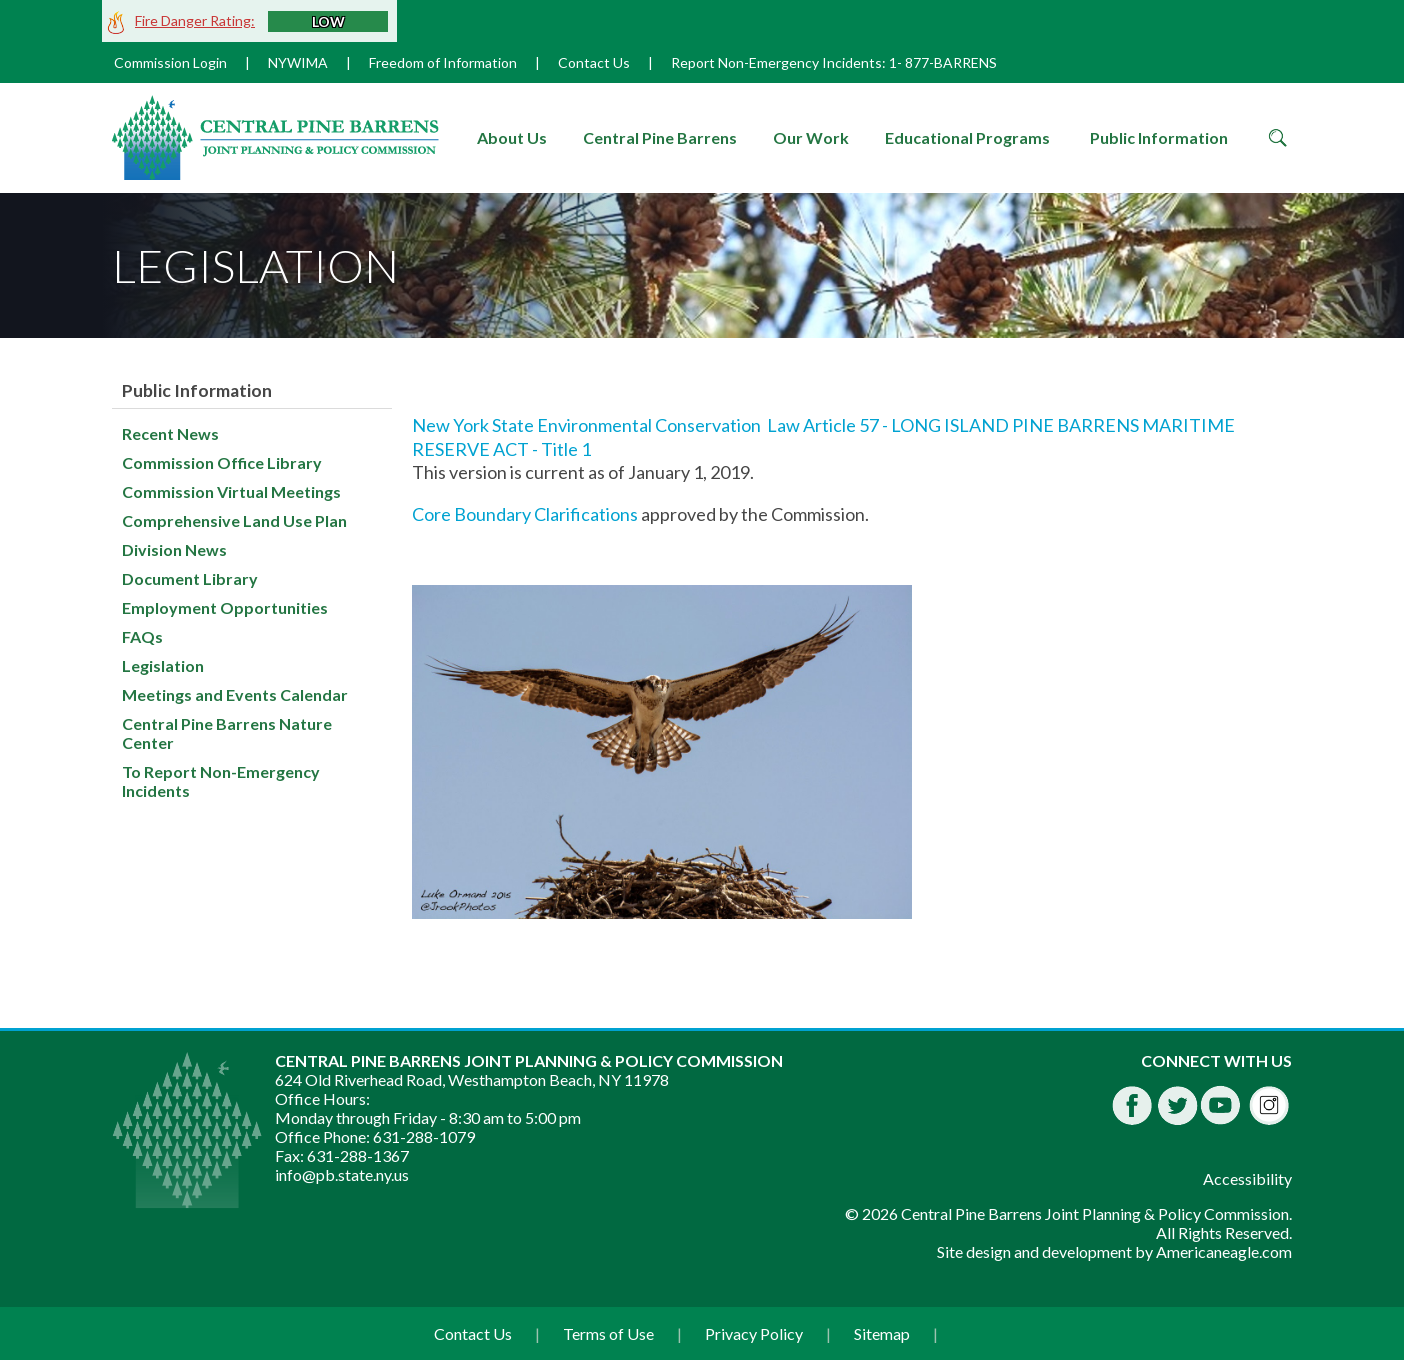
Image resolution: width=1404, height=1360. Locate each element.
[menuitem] (512, 138)
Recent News (170, 433)
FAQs (142, 636)
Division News (174, 549)
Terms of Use (608, 1333)
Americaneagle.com (1224, 1251)
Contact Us (594, 62)
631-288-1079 (424, 1136)
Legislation (163, 665)
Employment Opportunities (225, 607)
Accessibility (1247, 1178)
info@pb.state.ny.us (342, 1174)
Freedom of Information (443, 62)
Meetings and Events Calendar (235, 694)
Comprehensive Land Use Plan (234, 520)
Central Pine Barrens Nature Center (227, 733)
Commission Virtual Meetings (231, 491)
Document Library (190, 578)
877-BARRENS (951, 62)
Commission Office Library (222, 462)
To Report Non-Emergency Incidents (221, 781)
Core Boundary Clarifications (526, 514)
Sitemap (882, 1333)
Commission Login (170, 62)
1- (895, 62)
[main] (852, 666)
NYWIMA (298, 62)
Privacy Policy (754, 1333)
